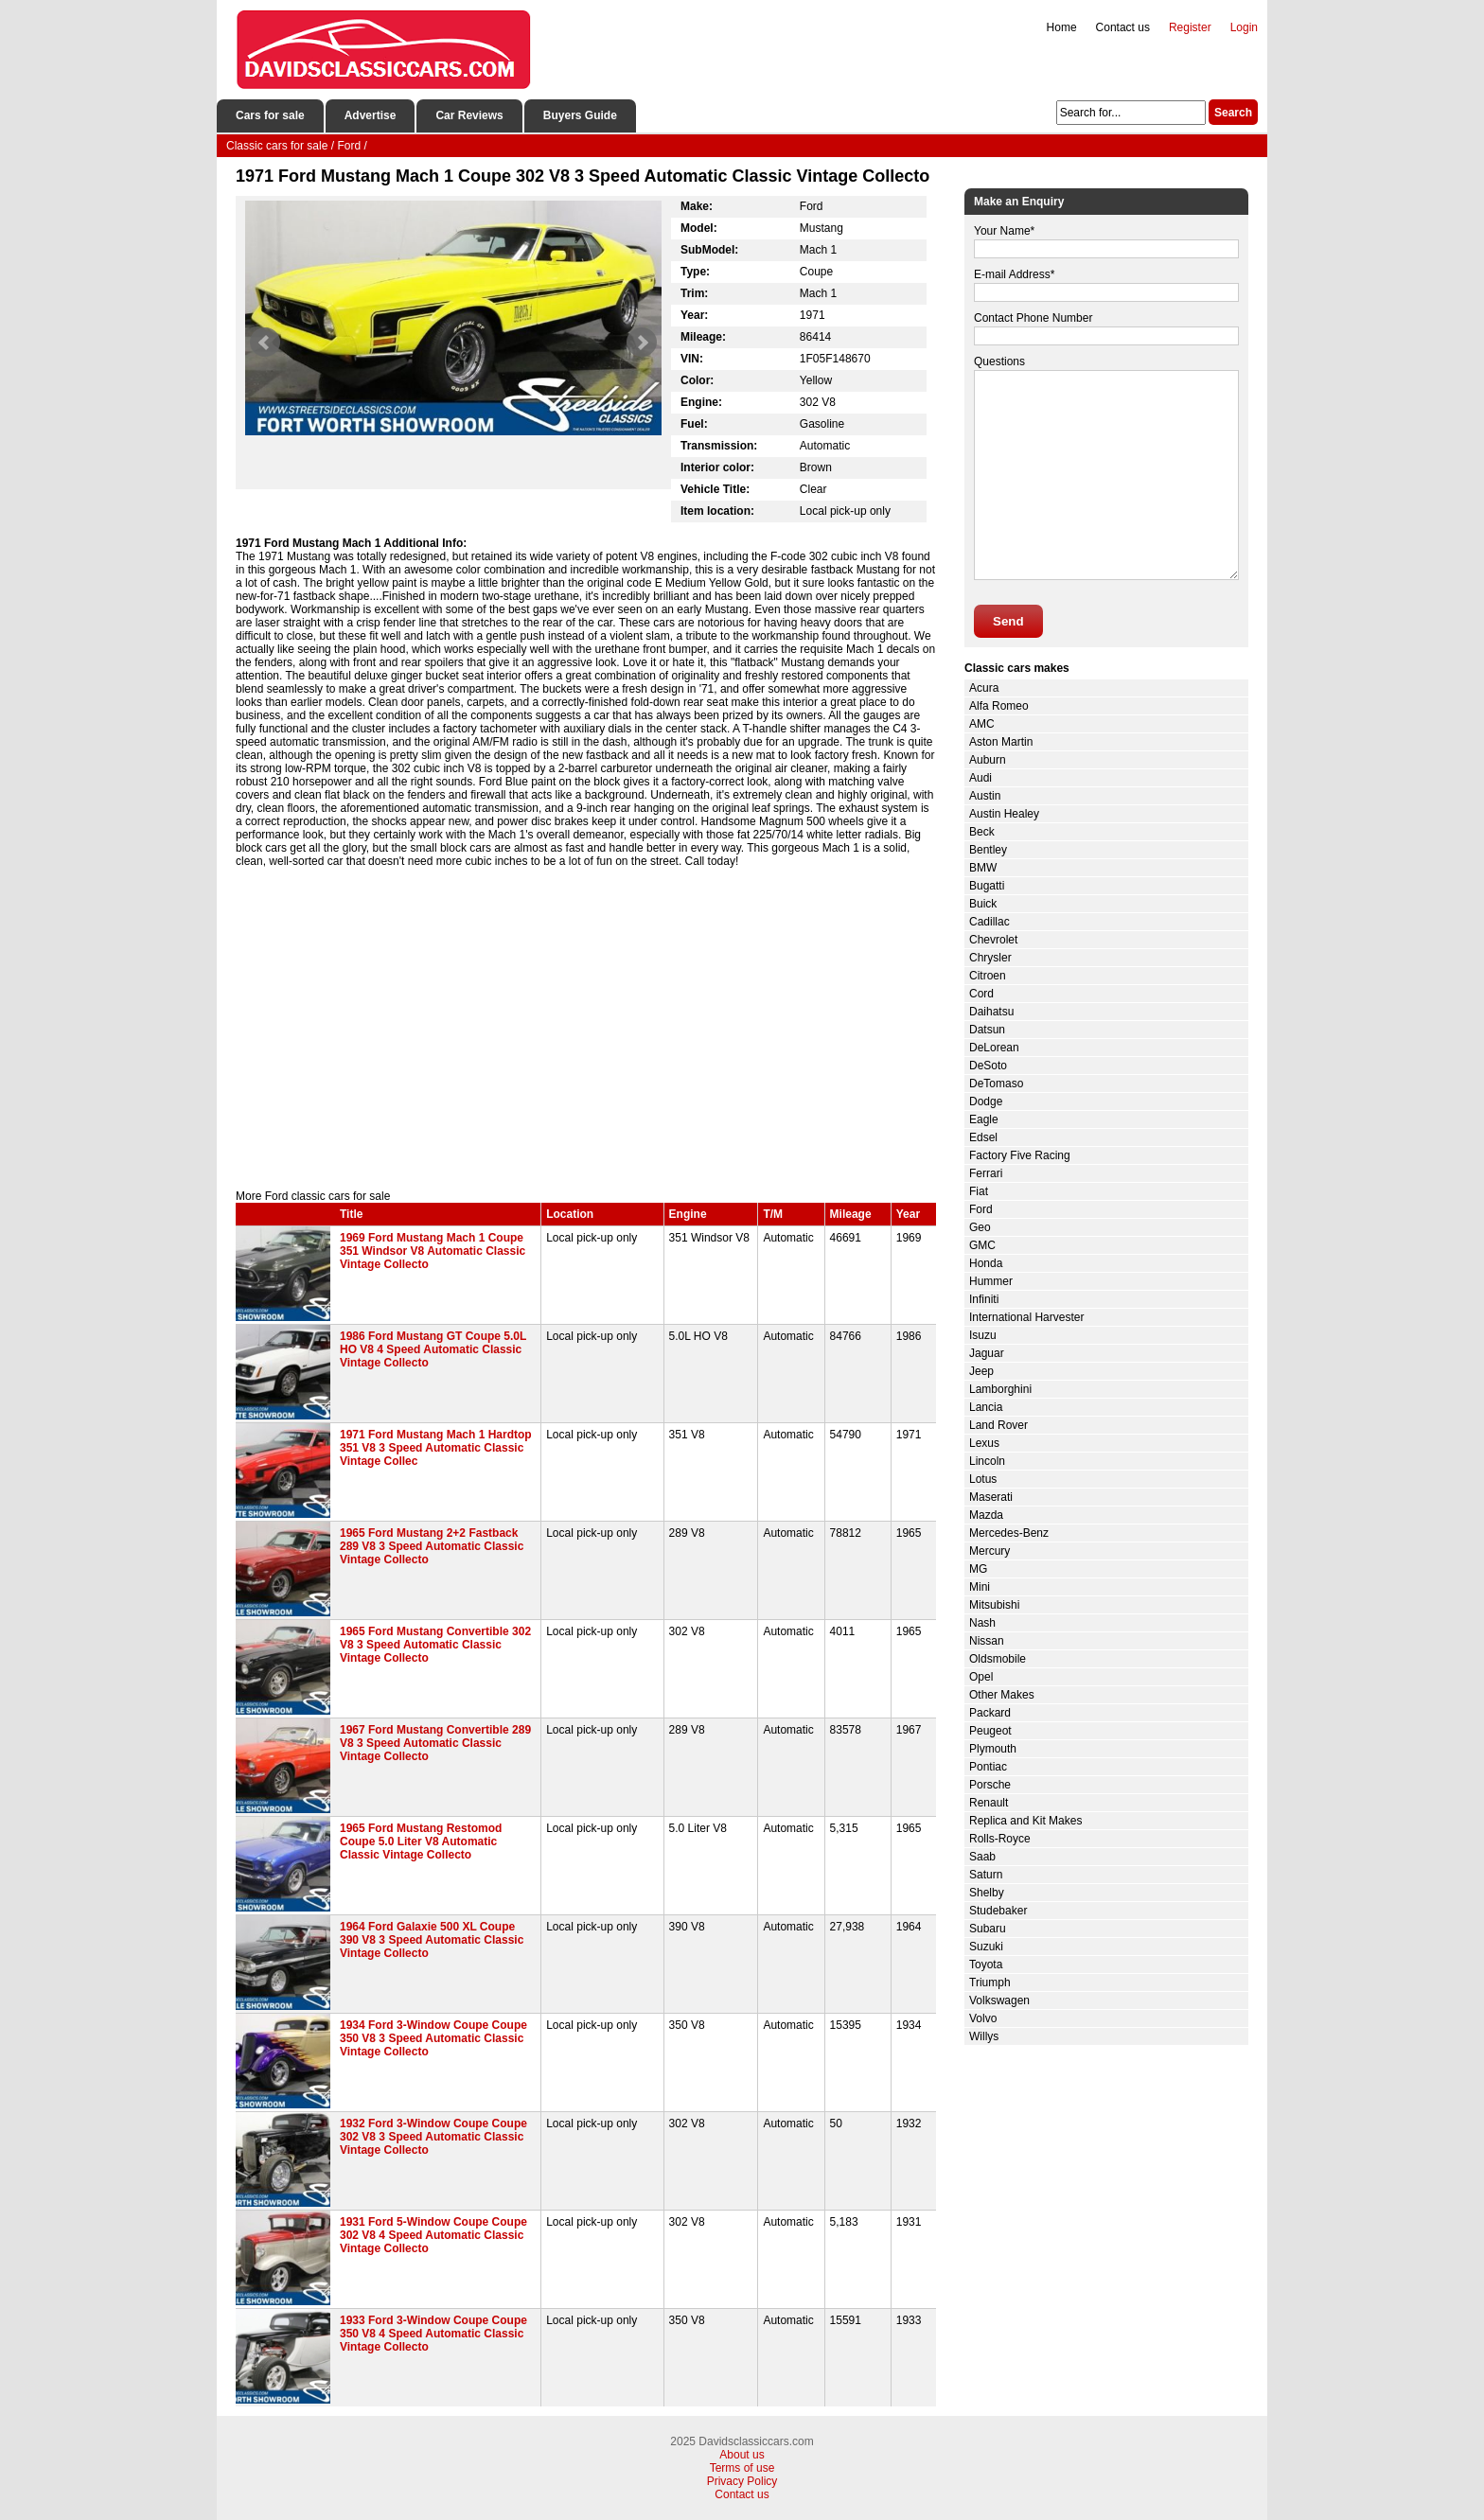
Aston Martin (1001, 742)
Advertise (370, 115)
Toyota (985, 1964)
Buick (983, 903)
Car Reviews (469, 115)
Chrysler (990, 957)
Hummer (991, 1281)
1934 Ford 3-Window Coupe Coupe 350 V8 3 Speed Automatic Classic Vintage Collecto (433, 2038)
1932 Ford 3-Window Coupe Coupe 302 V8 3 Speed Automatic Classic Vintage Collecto (433, 2137)
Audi (980, 777)
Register (1190, 27)
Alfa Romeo (999, 706)
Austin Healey (1004, 813)
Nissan (986, 1641)
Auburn (987, 760)
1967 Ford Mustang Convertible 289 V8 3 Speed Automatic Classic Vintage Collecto (435, 1743)
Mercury (989, 1551)
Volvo (983, 2018)
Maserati (991, 1497)
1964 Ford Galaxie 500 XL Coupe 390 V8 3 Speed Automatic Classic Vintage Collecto (431, 1940)
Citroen (987, 975)
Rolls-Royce (1000, 1838)
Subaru (987, 1928)
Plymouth (992, 1748)
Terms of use (742, 2468)
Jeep (981, 1371)
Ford (981, 1209)
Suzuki (986, 1946)
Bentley (988, 849)
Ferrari (985, 1173)
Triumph (990, 1982)
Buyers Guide (580, 115)
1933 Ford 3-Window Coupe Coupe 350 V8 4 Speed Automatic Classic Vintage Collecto (433, 2333)
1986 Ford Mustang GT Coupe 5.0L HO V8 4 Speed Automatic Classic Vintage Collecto (433, 1349)
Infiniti (983, 1299)
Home (1062, 27)
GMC (982, 1245)
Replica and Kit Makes (1025, 1820)
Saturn (985, 1874)
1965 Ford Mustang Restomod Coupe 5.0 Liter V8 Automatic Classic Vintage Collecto (421, 1841)
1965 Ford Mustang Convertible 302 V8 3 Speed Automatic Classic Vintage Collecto (435, 1645)
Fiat (978, 1191)
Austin (984, 795)
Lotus (983, 1479)
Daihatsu (991, 1011)
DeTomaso (996, 1083)
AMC (982, 724)
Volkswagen (999, 2000)
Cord (981, 993)
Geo (980, 1227)
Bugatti (986, 885)
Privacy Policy (742, 2481)
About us (741, 2454)
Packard (990, 1712)
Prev (265, 342)
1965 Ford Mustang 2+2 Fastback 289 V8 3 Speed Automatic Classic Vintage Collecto (431, 1546)
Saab (982, 1856)
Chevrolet (993, 939)
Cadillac (989, 921)
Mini (979, 1587)
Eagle (983, 1119)
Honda (985, 1263)
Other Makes (1001, 1694)
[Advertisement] (586, 1028)
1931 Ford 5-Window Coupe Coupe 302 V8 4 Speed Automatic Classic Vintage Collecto (433, 2235)
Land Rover (998, 1425)
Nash (982, 1623)
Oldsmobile (997, 1658)
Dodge (985, 1101)
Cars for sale (270, 115)
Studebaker (998, 1910)
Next (642, 342)
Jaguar (986, 1353)
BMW (983, 867)
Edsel (983, 1137)
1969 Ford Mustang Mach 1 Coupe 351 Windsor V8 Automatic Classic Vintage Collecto (432, 1251)
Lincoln (987, 1461)
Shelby (986, 1892)
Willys (983, 2036)
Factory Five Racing (1019, 1155)
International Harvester (1026, 1317)
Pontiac (988, 1766)
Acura (983, 688)
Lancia (985, 1407)
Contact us (1123, 27)
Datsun (987, 1029)
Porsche (990, 1784)
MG (978, 1569)
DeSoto (988, 1065)
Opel (981, 1676)
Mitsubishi (994, 1605)
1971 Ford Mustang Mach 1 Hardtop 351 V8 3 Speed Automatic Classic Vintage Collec (436, 1448)
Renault (988, 1802)
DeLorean (994, 1047)
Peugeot (990, 1730)
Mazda (986, 1515)
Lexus (984, 1443)
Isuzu (983, 1335)
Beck (982, 831)
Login (1244, 27)
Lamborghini (1000, 1389)
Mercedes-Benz (1009, 1533)
